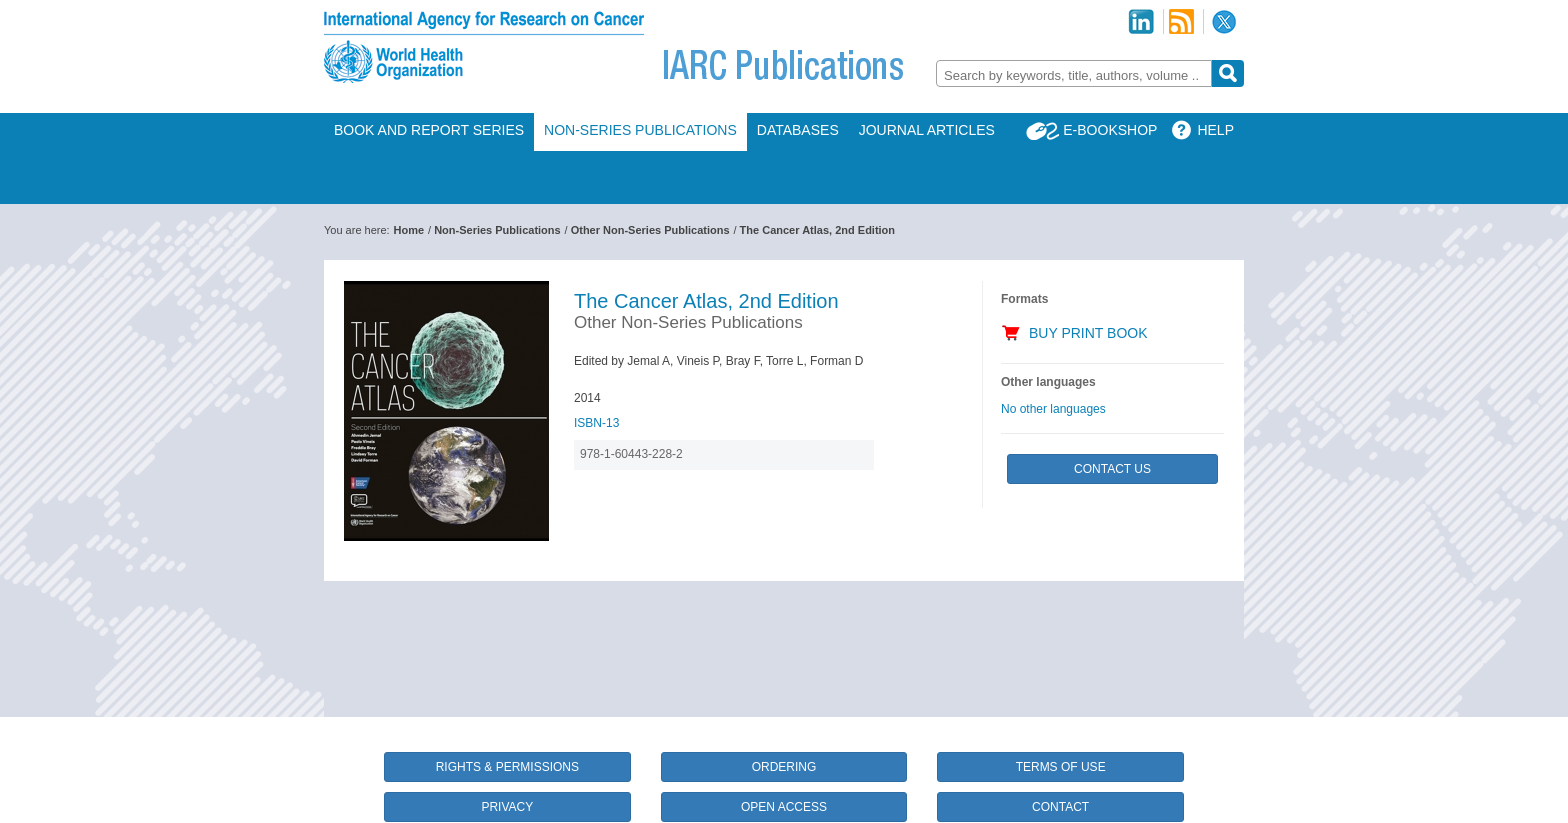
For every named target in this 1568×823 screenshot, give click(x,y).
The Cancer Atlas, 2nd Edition (817, 230)
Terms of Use (1061, 767)
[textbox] (1074, 75)
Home (409, 230)
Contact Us (1112, 469)
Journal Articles (927, 130)
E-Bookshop (1110, 130)
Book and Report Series (429, 130)
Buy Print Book (1088, 333)
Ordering (784, 767)
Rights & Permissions (507, 767)
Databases (798, 130)
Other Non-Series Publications (650, 230)
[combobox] (1074, 73)
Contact (1060, 807)
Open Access (784, 807)
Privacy (507, 807)
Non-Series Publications (640, 130)
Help (1215, 130)
